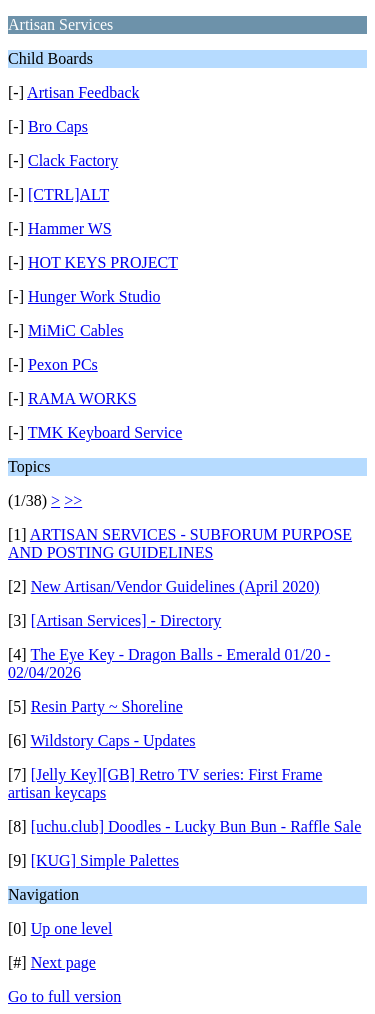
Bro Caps (58, 126)
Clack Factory (73, 160)
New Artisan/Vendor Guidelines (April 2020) (175, 586)
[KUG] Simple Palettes (105, 860)
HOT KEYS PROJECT (103, 262)
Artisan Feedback (83, 92)
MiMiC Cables (76, 330)
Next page (63, 962)
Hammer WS (70, 228)
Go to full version (64, 996)
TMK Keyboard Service (105, 432)
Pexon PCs (63, 364)
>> (73, 500)
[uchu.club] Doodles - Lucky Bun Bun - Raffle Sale (196, 826)
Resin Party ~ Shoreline (107, 706)
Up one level (72, 928)
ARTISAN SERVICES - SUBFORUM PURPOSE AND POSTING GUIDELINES (180, 543)
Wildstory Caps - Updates (112, 740)
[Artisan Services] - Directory (126, 620)
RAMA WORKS (82, 398)
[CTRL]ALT (68, 194)
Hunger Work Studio (94, 296)
